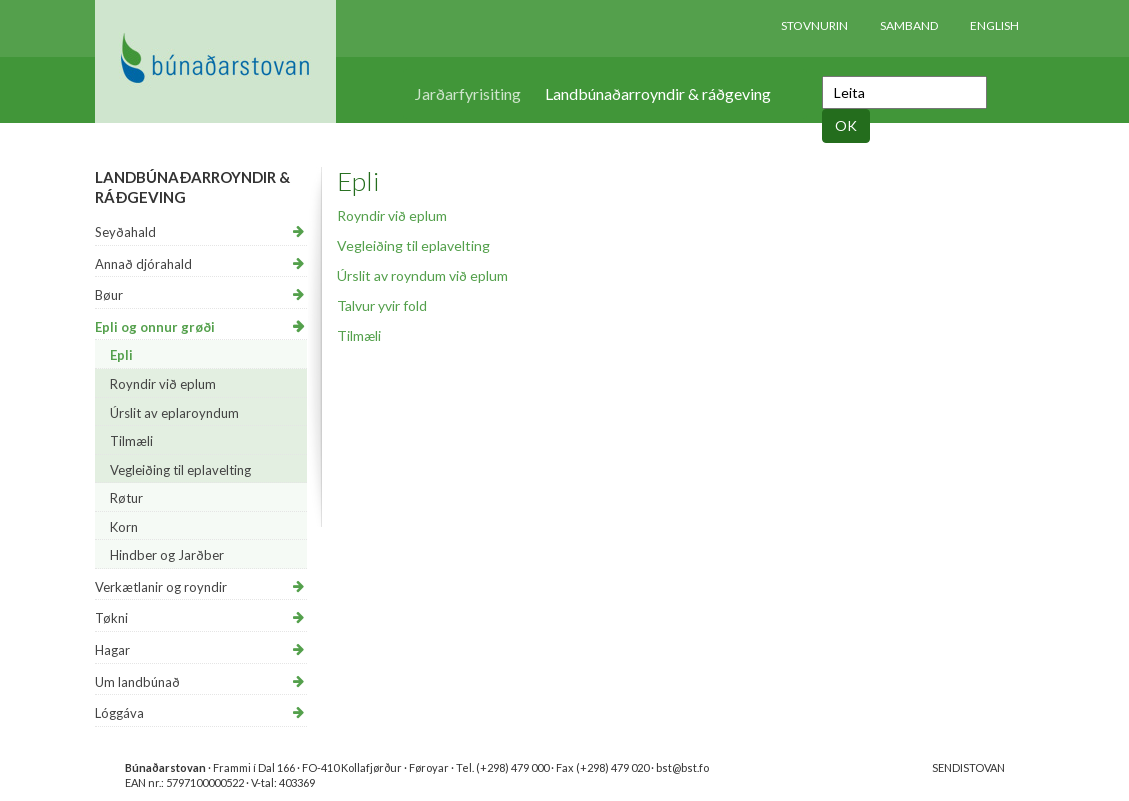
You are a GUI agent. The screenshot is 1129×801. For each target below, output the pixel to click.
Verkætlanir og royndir (161, 587)
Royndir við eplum (163, 384)
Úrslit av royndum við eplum (422, 275)
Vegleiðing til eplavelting (180, 470)
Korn (124, 527)
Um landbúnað (137, 682)
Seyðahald (125, 232)
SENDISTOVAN (968, 767)
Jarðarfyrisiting (468, 93)
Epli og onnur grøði (155, 327)
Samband (909, 25)
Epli (121, 355)
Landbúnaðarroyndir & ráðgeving (658, 93)
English (994, 25)
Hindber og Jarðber (167, 555)
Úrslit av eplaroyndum (174, 413)
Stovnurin (814, 25)
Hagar (112, 650)
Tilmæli (131, 441)
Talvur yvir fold (382, 305)
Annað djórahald (143, 264)
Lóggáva (119, 713)
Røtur (126, 498)
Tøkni (111, 618)
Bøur (109, 295)
